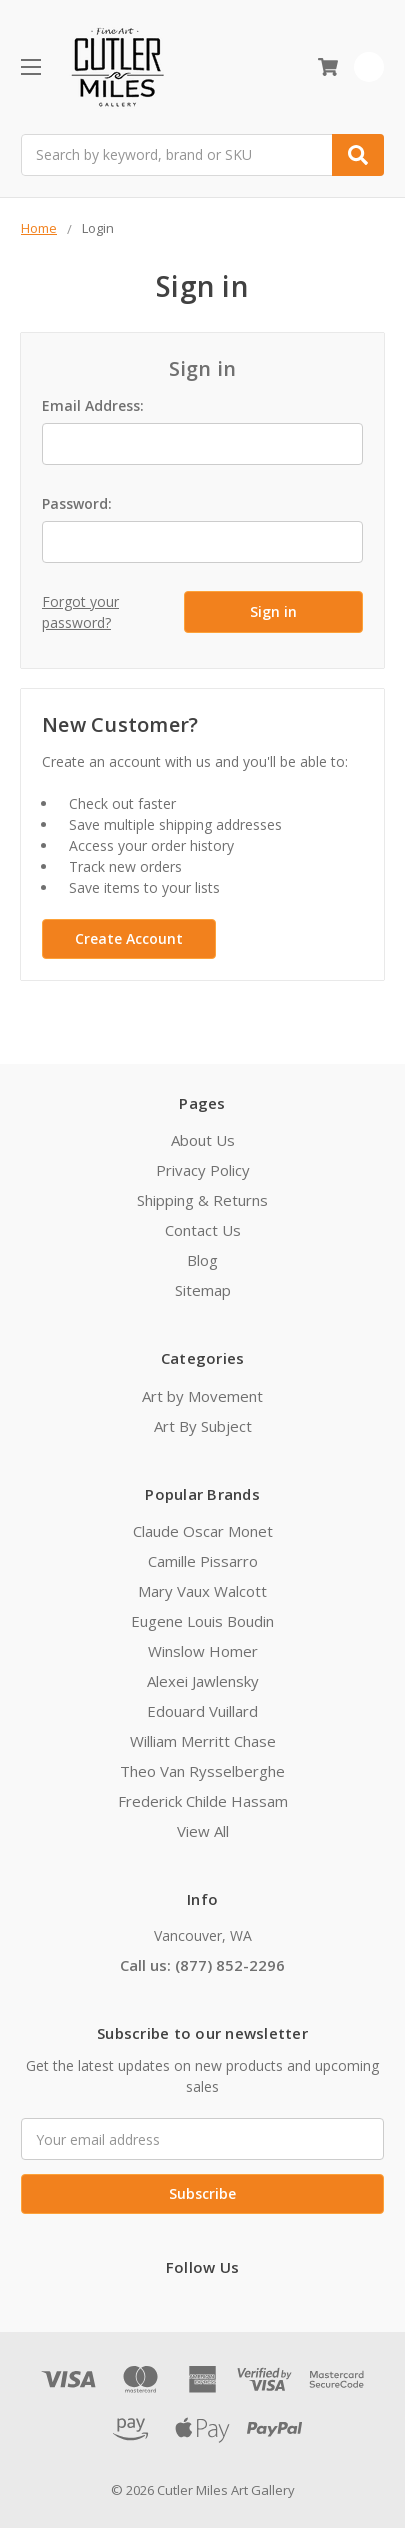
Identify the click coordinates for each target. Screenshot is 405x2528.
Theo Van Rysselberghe (202, 1771)
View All (203, 1831)
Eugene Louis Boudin (202, 1621)
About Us (203, 1140)
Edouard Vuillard (202, 1711)
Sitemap (203, 1290)
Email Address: (93, 405)
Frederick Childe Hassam (203, 1801)
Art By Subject (203, 1426)
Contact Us (203, 1230)
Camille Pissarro (203, 1561)
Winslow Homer (203, 1651)
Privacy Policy (203, 1170)
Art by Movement (202, 1396)
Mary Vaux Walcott (202, 1591)
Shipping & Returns (202, 1200)
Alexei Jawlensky (203, 1681)
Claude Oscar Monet (203, 1531)
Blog (202, 1260)
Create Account (129, 938)
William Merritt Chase (203, 1741)
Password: (77, 503)
